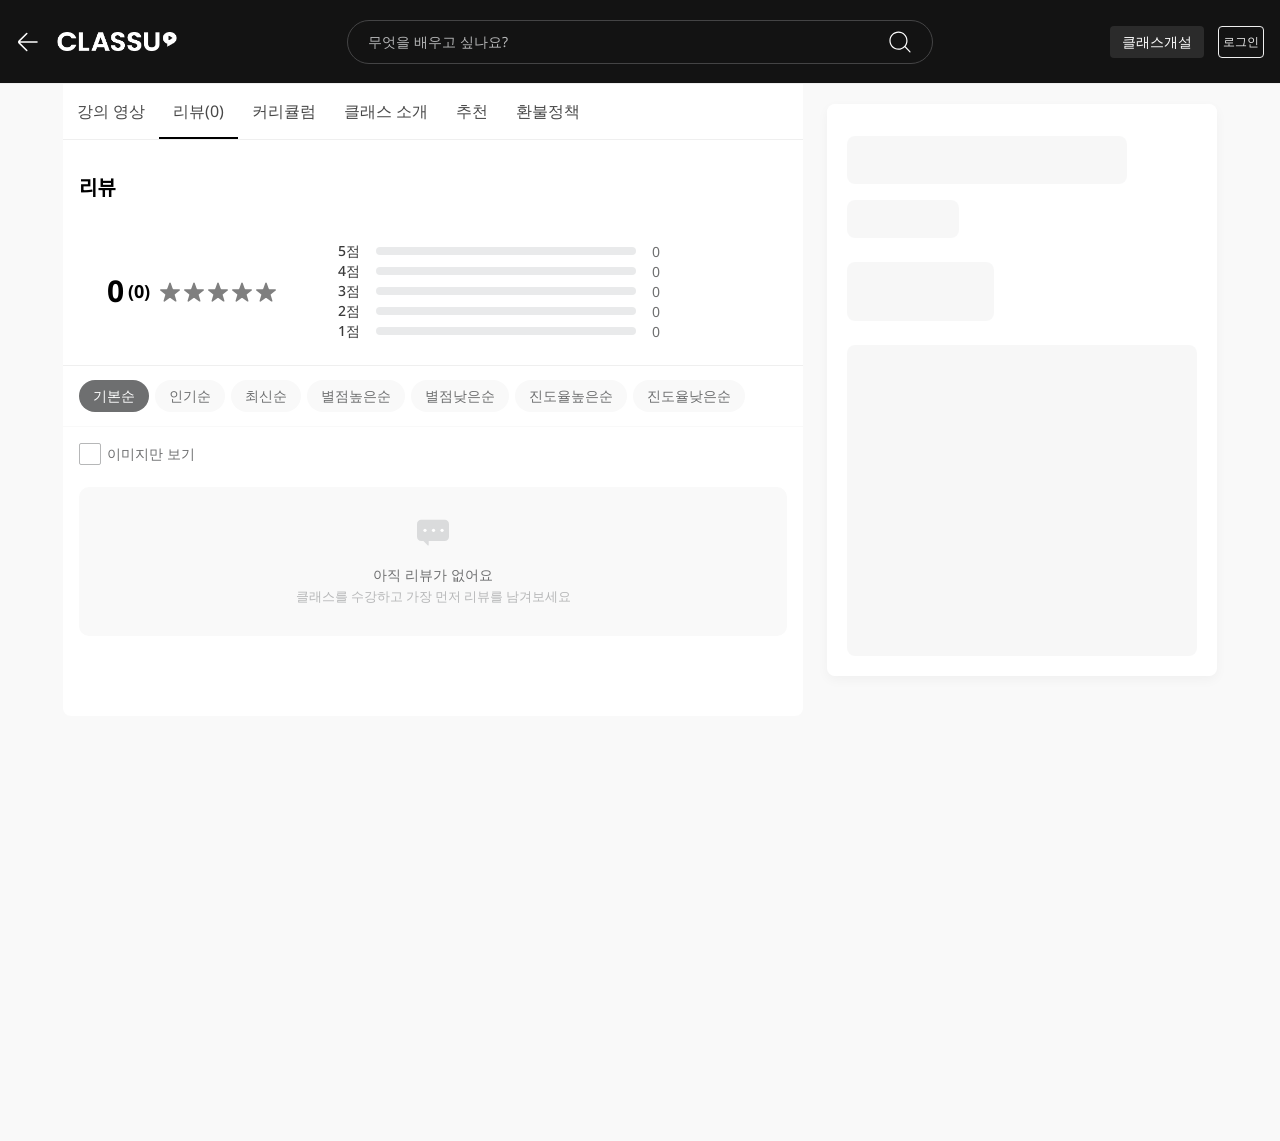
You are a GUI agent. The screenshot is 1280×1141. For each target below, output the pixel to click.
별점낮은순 (460, 395)
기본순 (114, 395)
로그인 (1241, 41)
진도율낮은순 (689, 395)
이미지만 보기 (137, 454)
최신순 (266, 395)
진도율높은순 (571, 395)
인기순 (190, 395)
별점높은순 (356, 395)
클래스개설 (1157, 41)
